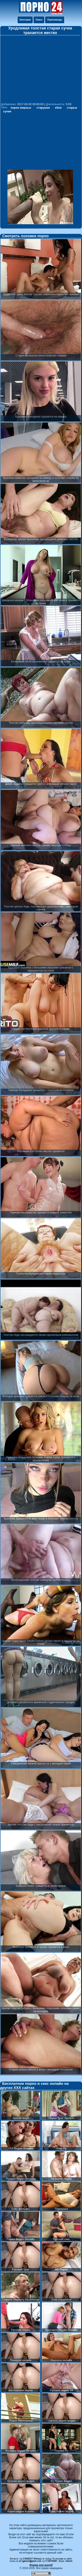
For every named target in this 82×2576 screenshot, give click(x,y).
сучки (7, 111)
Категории (25, 20)
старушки (43, 107)
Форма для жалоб (41, 2565)
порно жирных (20, 107)
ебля (58, 107)
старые (72, 107)
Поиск (39, 20)
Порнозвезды (54, 20)
